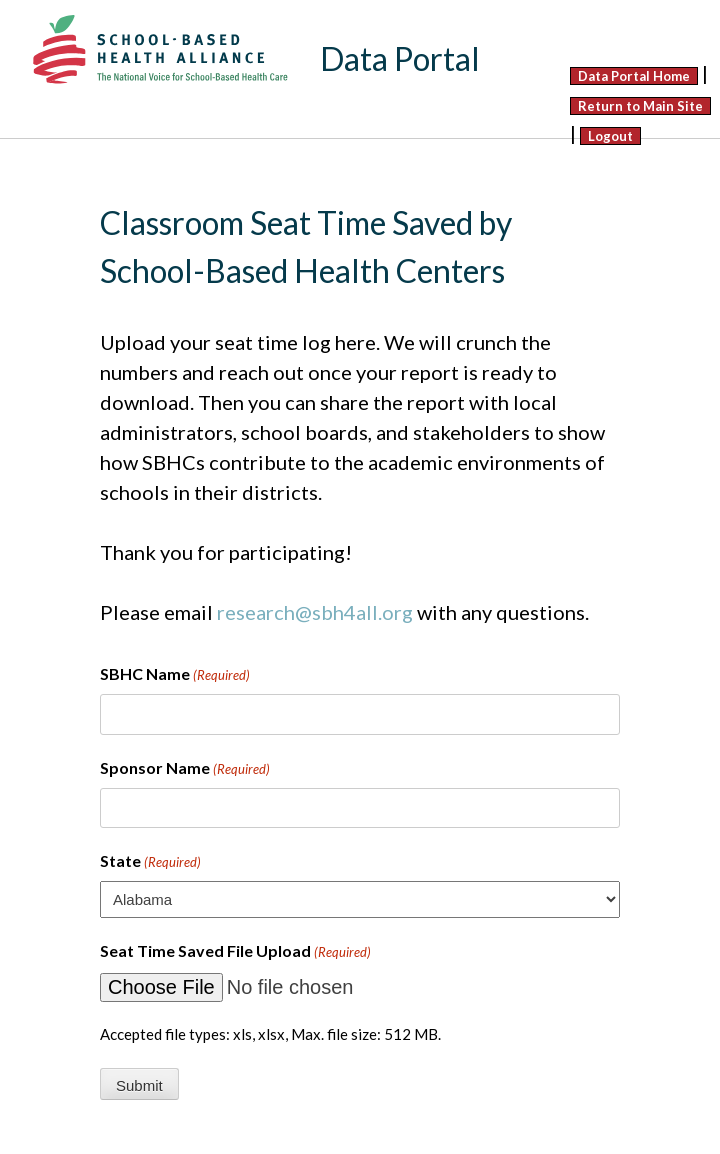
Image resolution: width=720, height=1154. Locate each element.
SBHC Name (175, 675)
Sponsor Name (185, 769)
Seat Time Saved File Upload (235, 952)
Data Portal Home (634, 76)
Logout (610, 136)
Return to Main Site (640, 106)
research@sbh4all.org (315, 612)
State (150, 862)
